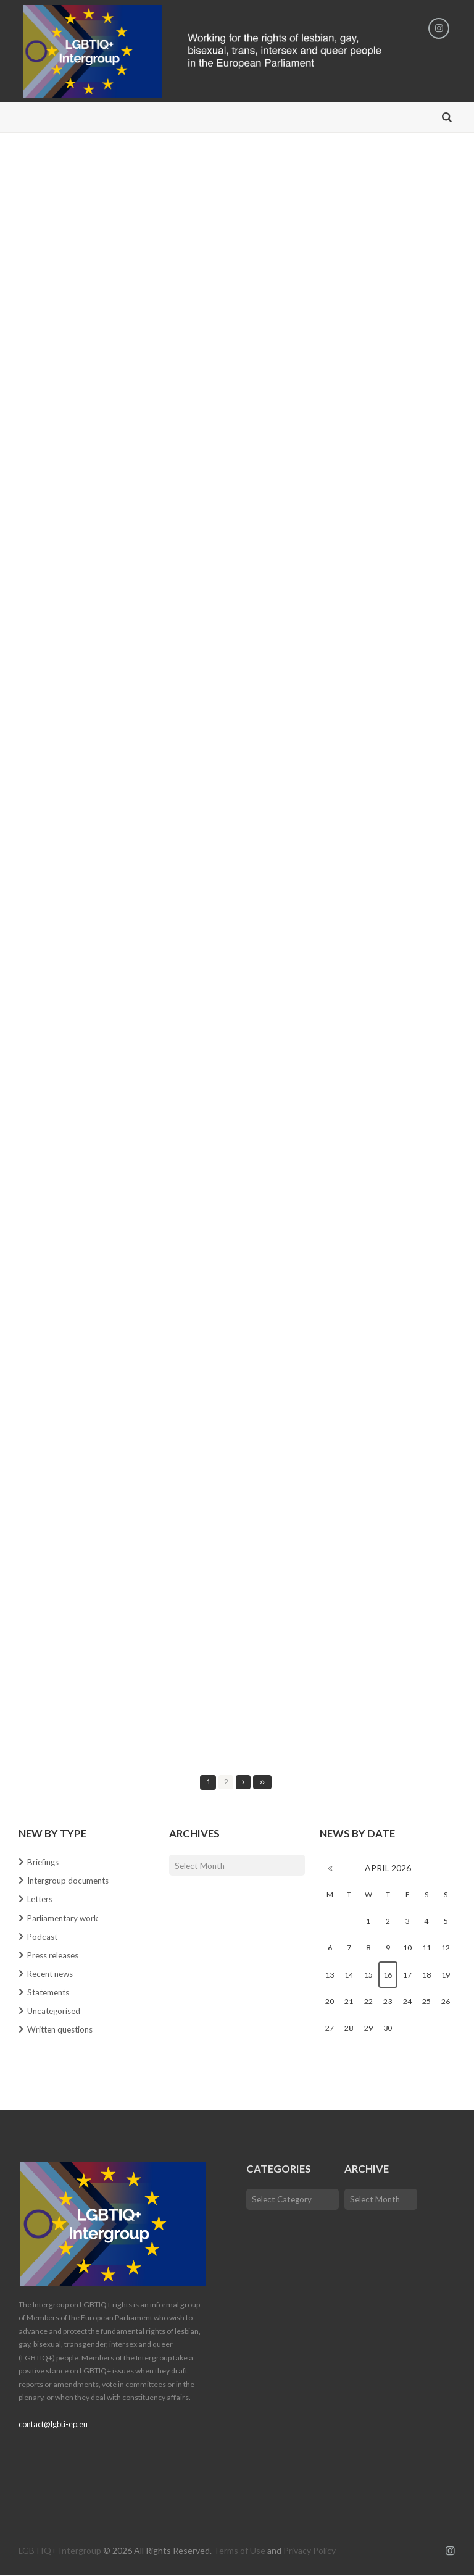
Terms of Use (239, 2551)
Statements (50, 1993)
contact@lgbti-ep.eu (52, 2425)
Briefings (44, 1863)
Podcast (43, 1937)
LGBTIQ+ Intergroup (60, 2551)
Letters (41, 1900)
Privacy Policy (309, 2551)
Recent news (52, 1974)
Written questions (63, 2030)
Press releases (55, 1955)
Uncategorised (56, 2012)
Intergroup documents (71, 1881)
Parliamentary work (64, 1918)
